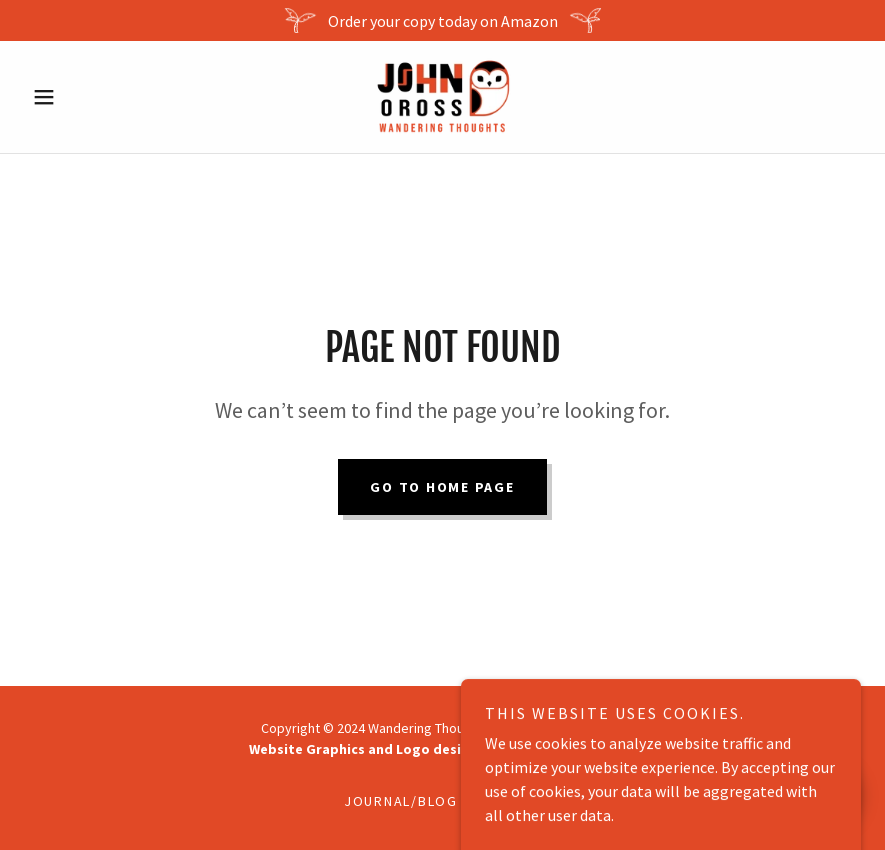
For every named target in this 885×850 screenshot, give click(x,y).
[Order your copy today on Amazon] (442, 20)
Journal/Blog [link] (401, 801)
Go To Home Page (442, 487)
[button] (87, 97)
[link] (443, 97)
